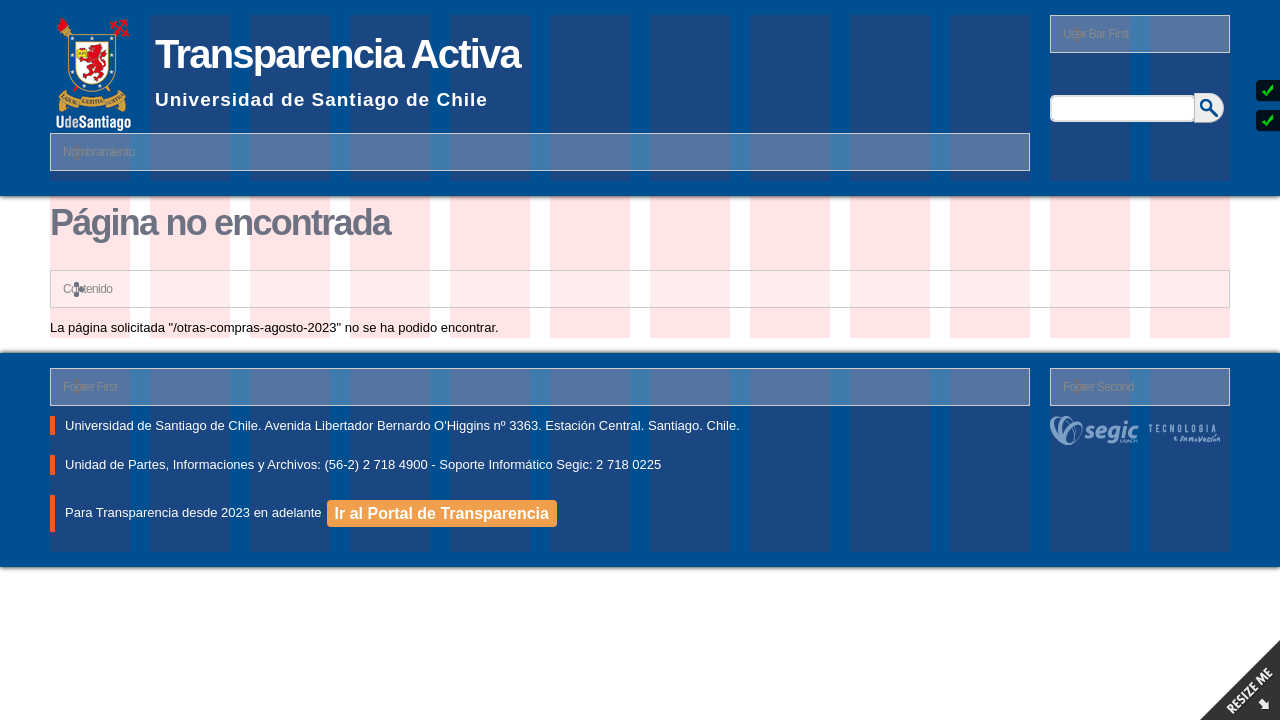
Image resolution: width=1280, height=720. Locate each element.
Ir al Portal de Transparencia (442, 513)
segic (1140, 430)
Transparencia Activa (337, 54)
